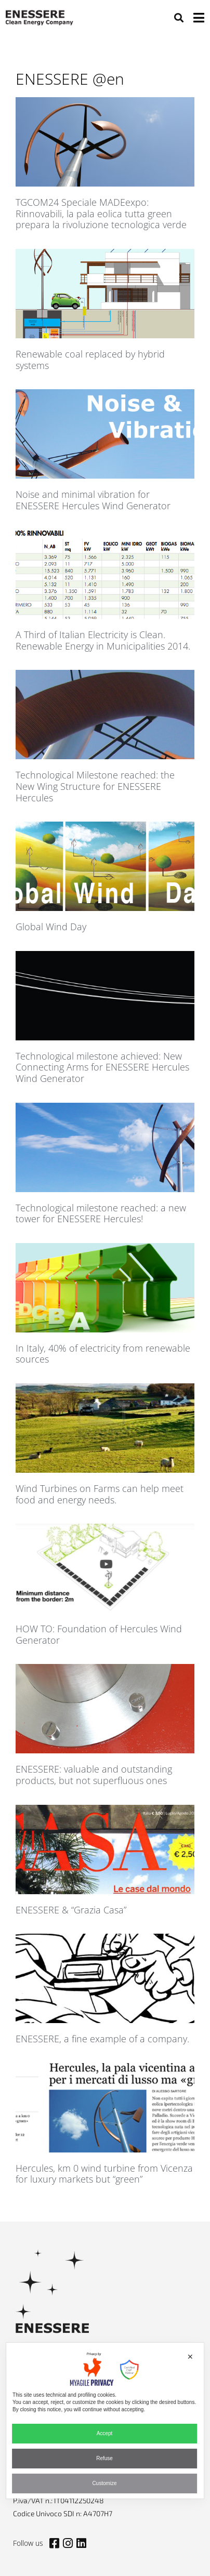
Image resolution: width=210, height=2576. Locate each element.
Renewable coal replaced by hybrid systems (90, 360)
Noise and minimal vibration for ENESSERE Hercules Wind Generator (93, 500)
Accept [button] (105, 2433)
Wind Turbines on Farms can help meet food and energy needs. (99, 1494)
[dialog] (105, 2421)
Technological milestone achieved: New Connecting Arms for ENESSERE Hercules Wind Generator (102, 1067)
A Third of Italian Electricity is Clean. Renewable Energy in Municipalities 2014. (103, 640)
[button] (178, 17)
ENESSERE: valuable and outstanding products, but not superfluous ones (94, 1775)
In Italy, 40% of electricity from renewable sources (103, 1354)
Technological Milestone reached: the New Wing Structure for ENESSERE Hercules (95, 786)
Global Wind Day (51, 926)
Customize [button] (104, 2483)
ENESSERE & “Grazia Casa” (71, 1910)
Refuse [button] (104, 2458)
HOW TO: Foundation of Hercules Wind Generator (99, 1634)
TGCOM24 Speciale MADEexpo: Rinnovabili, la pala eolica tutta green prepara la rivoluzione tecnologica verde (101, 213)
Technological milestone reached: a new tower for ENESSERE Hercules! (101, 1213)
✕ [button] (190, 2357)
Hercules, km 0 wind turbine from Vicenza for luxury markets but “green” (104, 2174)
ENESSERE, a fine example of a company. (102, 2038)
